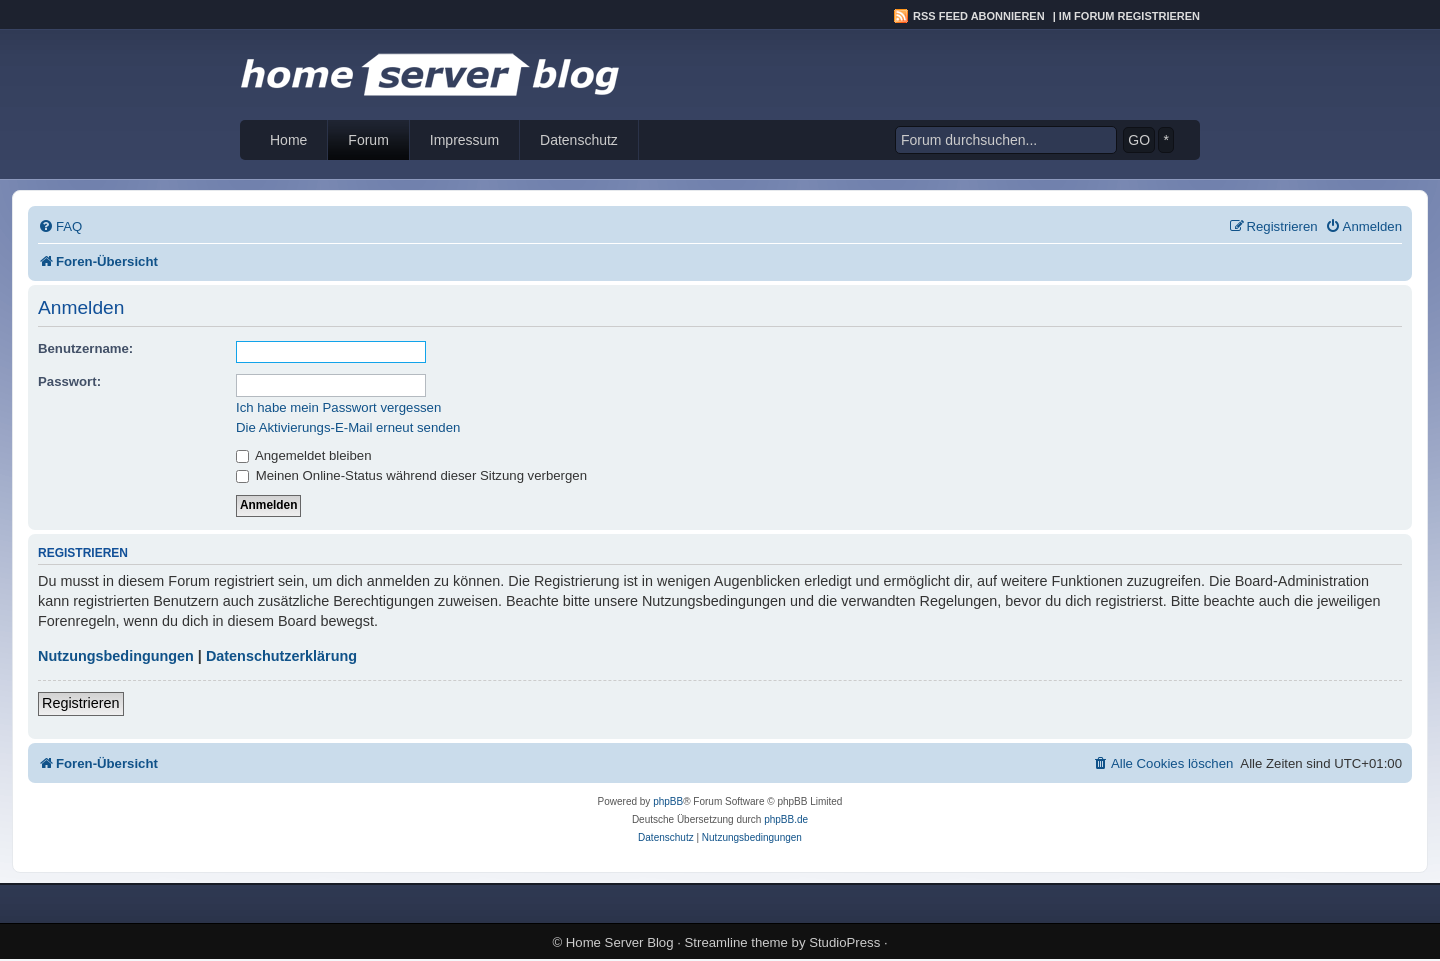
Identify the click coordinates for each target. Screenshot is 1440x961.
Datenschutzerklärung (281, 656)
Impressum (464, 140)
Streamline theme (736, 942)
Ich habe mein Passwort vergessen (338, 407)
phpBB (668, 801)
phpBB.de (786, 819)
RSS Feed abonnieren (979, 16)
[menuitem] (60, 226)
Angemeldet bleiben (304, 455)
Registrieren (81, 703)
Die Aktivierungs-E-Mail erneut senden (348, 427)
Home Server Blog (620, 942)
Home (288, 140)
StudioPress (844, 942)
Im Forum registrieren (1129, 16)
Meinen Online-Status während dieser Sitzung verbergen (411, 475)
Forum (368, 140)
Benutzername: (85, 348)
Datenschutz (579, 140)
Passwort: (69, 381)
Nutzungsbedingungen (116, 656)
